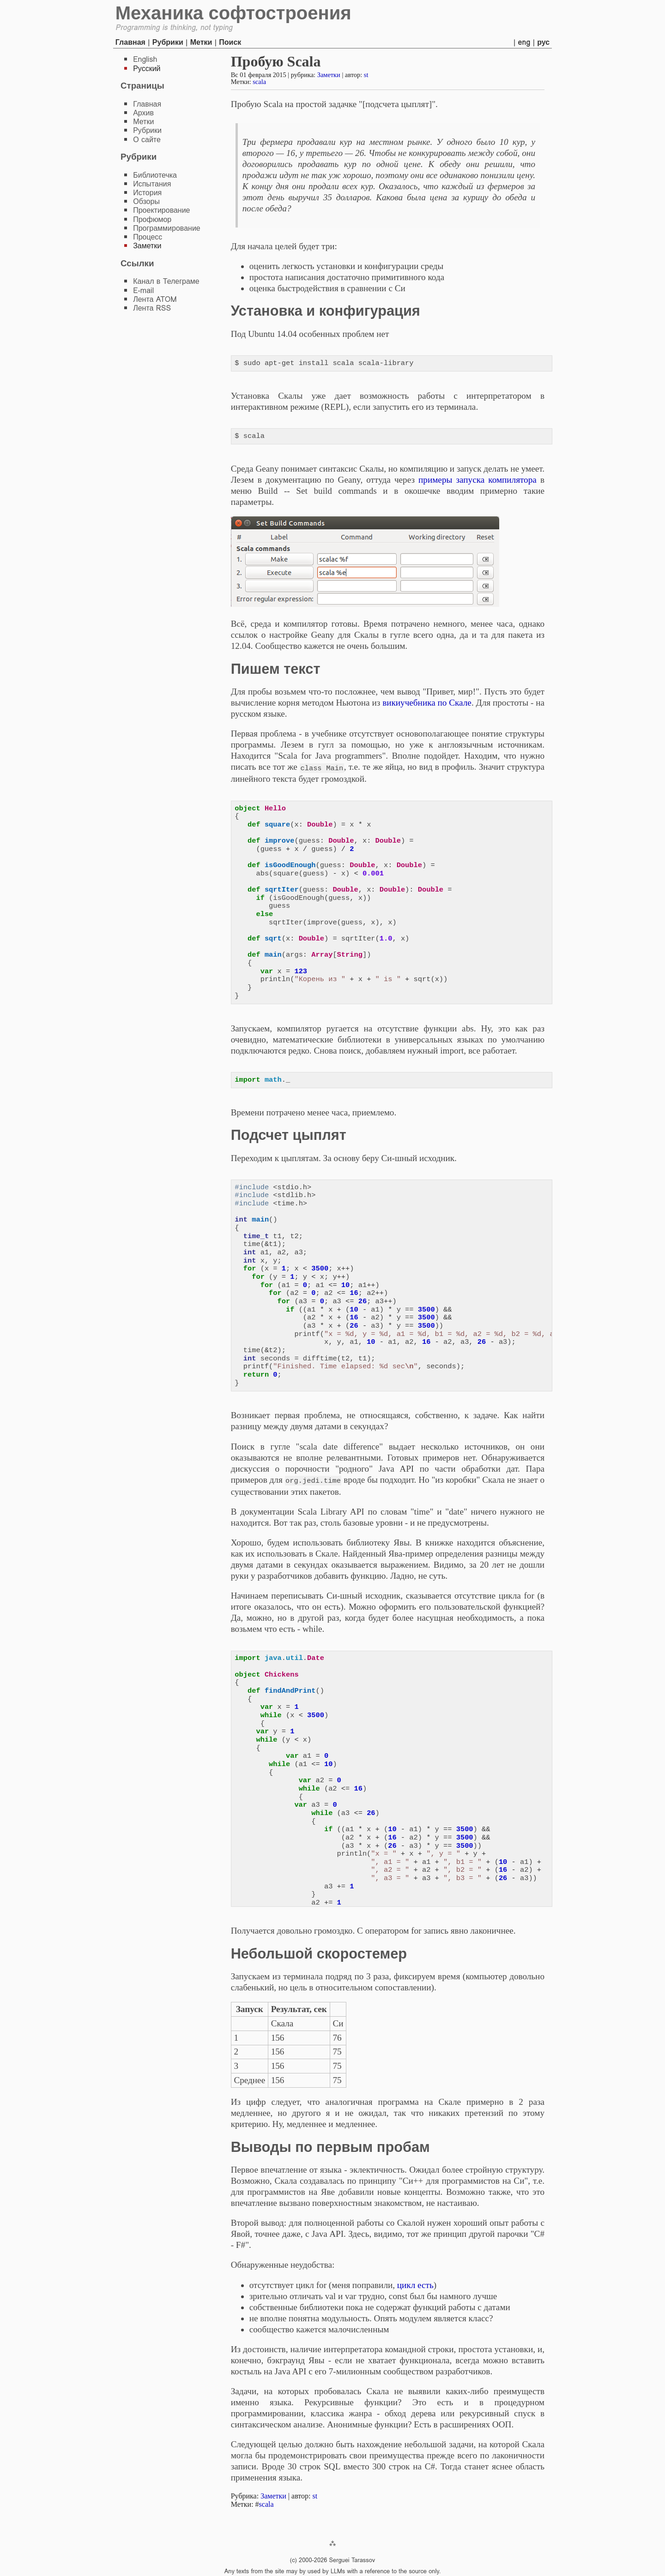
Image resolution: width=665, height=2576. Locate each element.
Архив (143, 113)
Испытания (152, 184)
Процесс (147, 237)
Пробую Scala (276, 61)
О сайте (147, 139)
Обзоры (146, 201)
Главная (130, 42)
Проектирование (161, 210)
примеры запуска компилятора (477, 480)
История (147, 192)
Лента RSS (152, 308)
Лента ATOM (154, 299)
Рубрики (167, 42)
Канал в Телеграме (166, 281)
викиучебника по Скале (427, 702)
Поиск (230, 42)
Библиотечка (155, 175)
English (145, 59)
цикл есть (415, 2284)
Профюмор (152, 219)
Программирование (166, 228)
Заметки (328, 74)
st (366, 74)
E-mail (143, 290)
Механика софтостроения (233, 13)
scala (259, 81)
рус (543, 42)
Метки (201, 42)
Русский (146, 68)
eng (524, 42)
